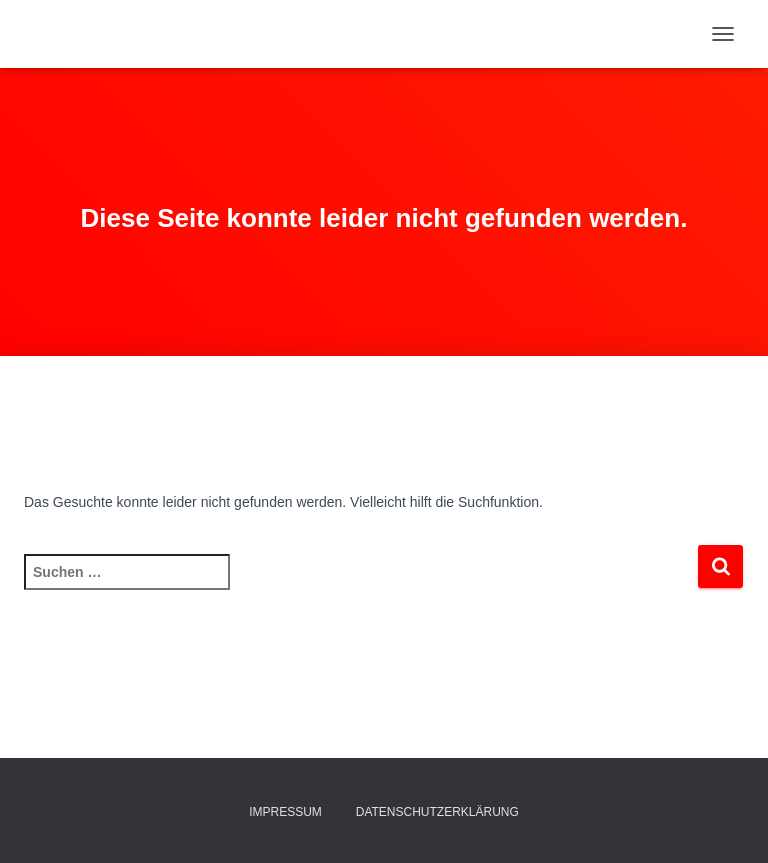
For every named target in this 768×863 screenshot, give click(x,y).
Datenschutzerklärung (437, 812)
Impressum (285, 812)
